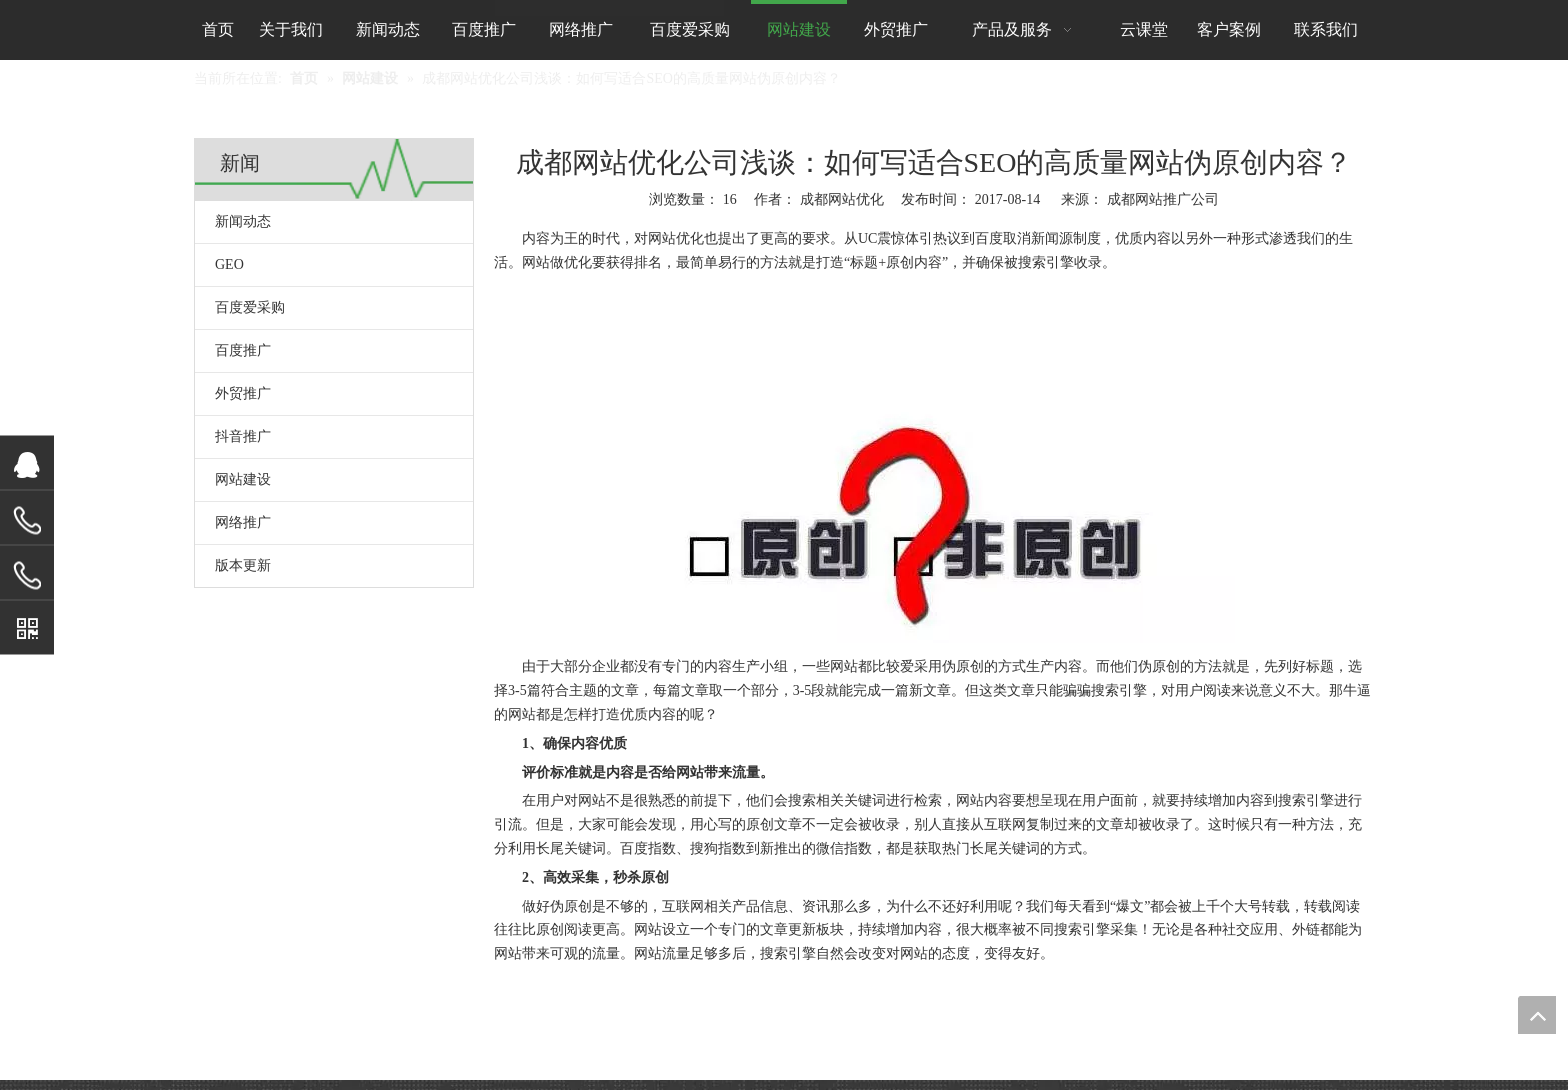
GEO (229, 264)
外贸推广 (243, 393)
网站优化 (676, 238)
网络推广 (243, 522)
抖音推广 (243, 436)
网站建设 (243, 479)
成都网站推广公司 (1163, 199)
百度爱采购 (250, 307)
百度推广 (243, 350)
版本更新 (243, 565)
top (1537, 1015)
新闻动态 (243, 221)
